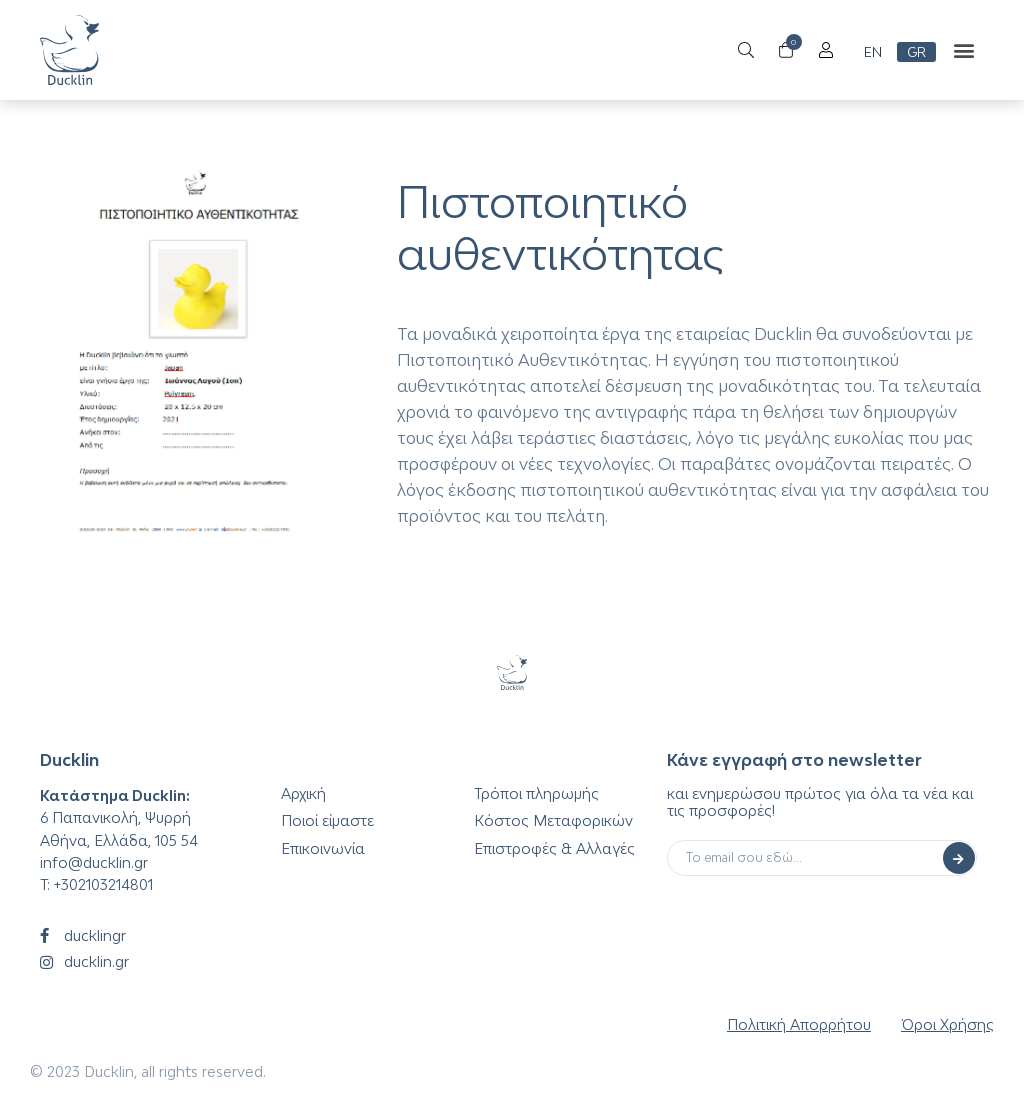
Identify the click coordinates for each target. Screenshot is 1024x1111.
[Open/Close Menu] (825, 50)
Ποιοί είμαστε (327, 820)
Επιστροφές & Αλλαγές (554, 848)
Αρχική (303, 793)
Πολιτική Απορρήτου (799, 1024)
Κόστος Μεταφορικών (553, 820)
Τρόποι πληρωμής (536, 793)
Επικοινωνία (323, 848)
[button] (963, 50)
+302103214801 (103, 884)
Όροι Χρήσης (947, 1024)
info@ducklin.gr (94, 862)
